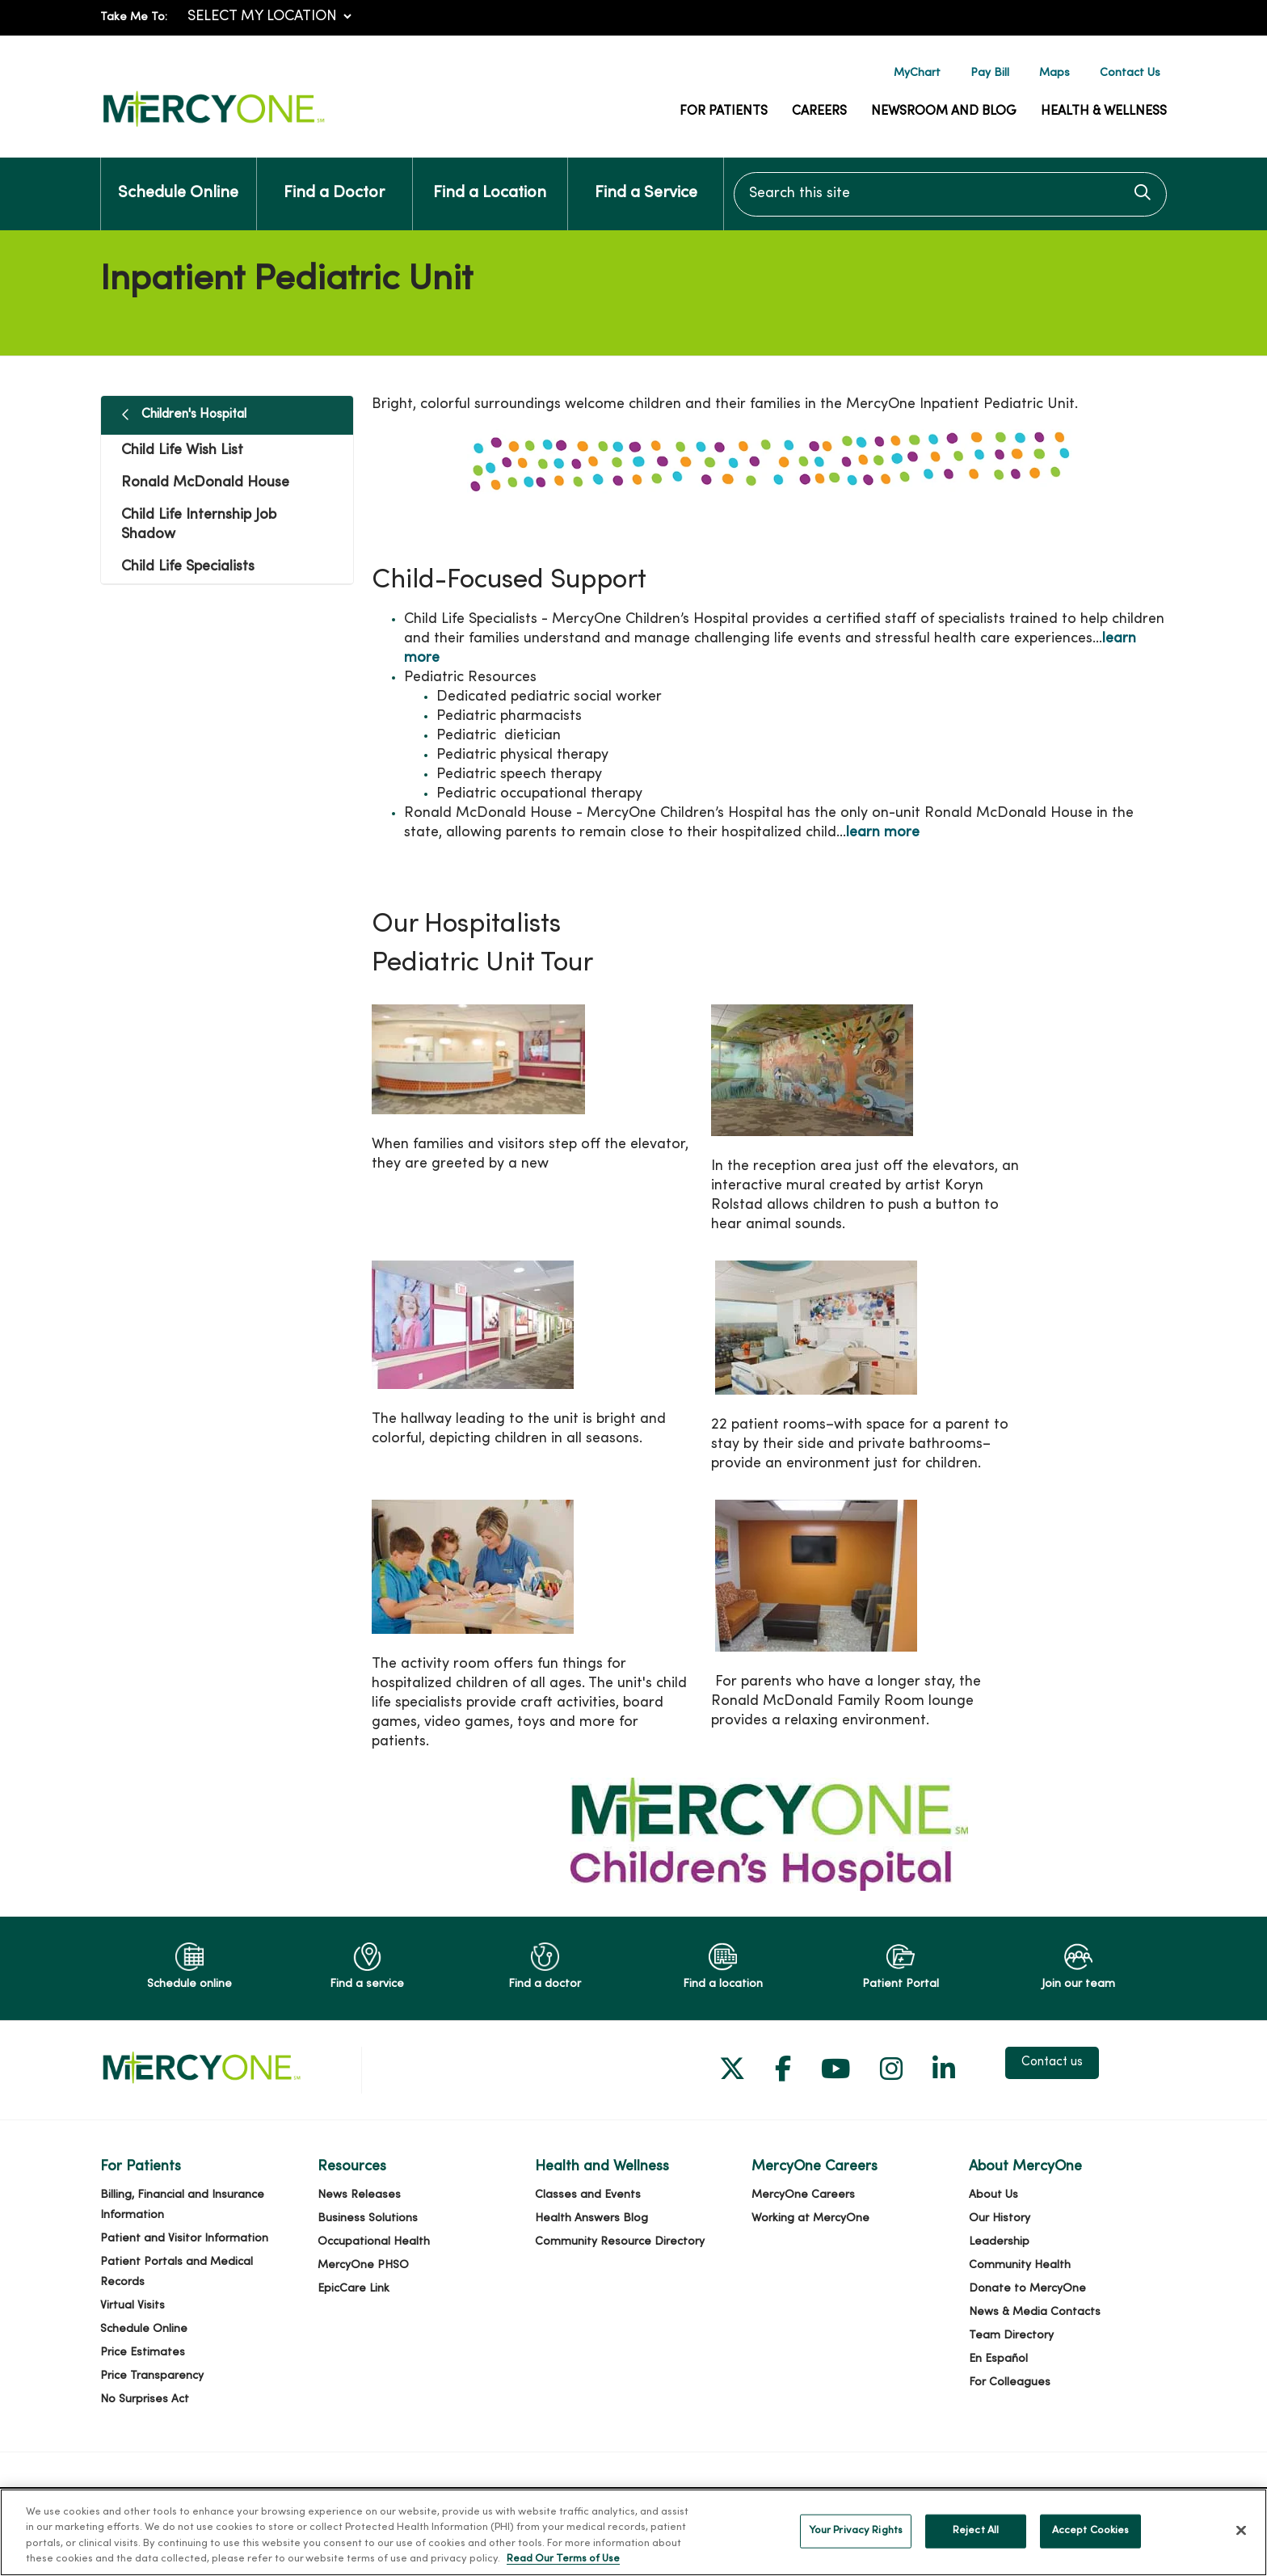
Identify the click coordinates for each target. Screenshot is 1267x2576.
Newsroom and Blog (944, 111)
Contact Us (1130, 73)
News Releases (359, 2195)
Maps (1054, 73)
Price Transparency (152, 2376)
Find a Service (646, 179)
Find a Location (489, 179)
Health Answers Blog (591, 2218)
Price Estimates (142, 2352)
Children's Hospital (193, 414)
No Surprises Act (144, 2399)
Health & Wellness (1104, 111)
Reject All (976, 2546)
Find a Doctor (334, 179)
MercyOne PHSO (363, 2265)
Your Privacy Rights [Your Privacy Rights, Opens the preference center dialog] (856, 2546)
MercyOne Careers (803, 2195)
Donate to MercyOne (1027, 2288)
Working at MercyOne (810, 2218)
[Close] (1241, 2546)
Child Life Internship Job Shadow (198, 524)
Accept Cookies (1091, 2546)
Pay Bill (989, 73)
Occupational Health (374, 2242)
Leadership (999, 2242)
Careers (819, 111)
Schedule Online (178, 179)
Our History (999, 2218)
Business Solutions (368, 2218)
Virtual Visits (132, 2305)
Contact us (1052, 2062)
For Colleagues (1009, 2382)
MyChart (917, 73)
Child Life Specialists (188, 567)
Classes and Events (588, 2195)
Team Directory (1011, 2335)
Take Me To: (133, 17)
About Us (993, 2195)
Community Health (1020, 2265)
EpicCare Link (353, 2288)
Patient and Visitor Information (184, 2238)
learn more (883, 833)
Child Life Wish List (182, 450)
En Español (998, 2359)
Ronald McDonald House (205, 483)
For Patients (724, 111)
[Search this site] (950, 194)
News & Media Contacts (1035, 2312)
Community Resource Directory (620, 2242)
